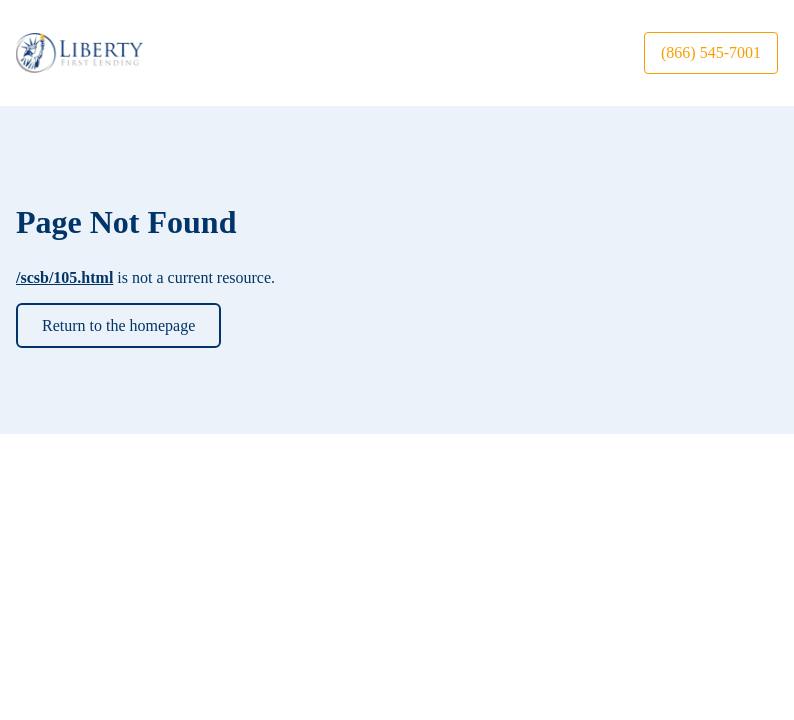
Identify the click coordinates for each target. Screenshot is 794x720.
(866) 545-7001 (711, 52)
